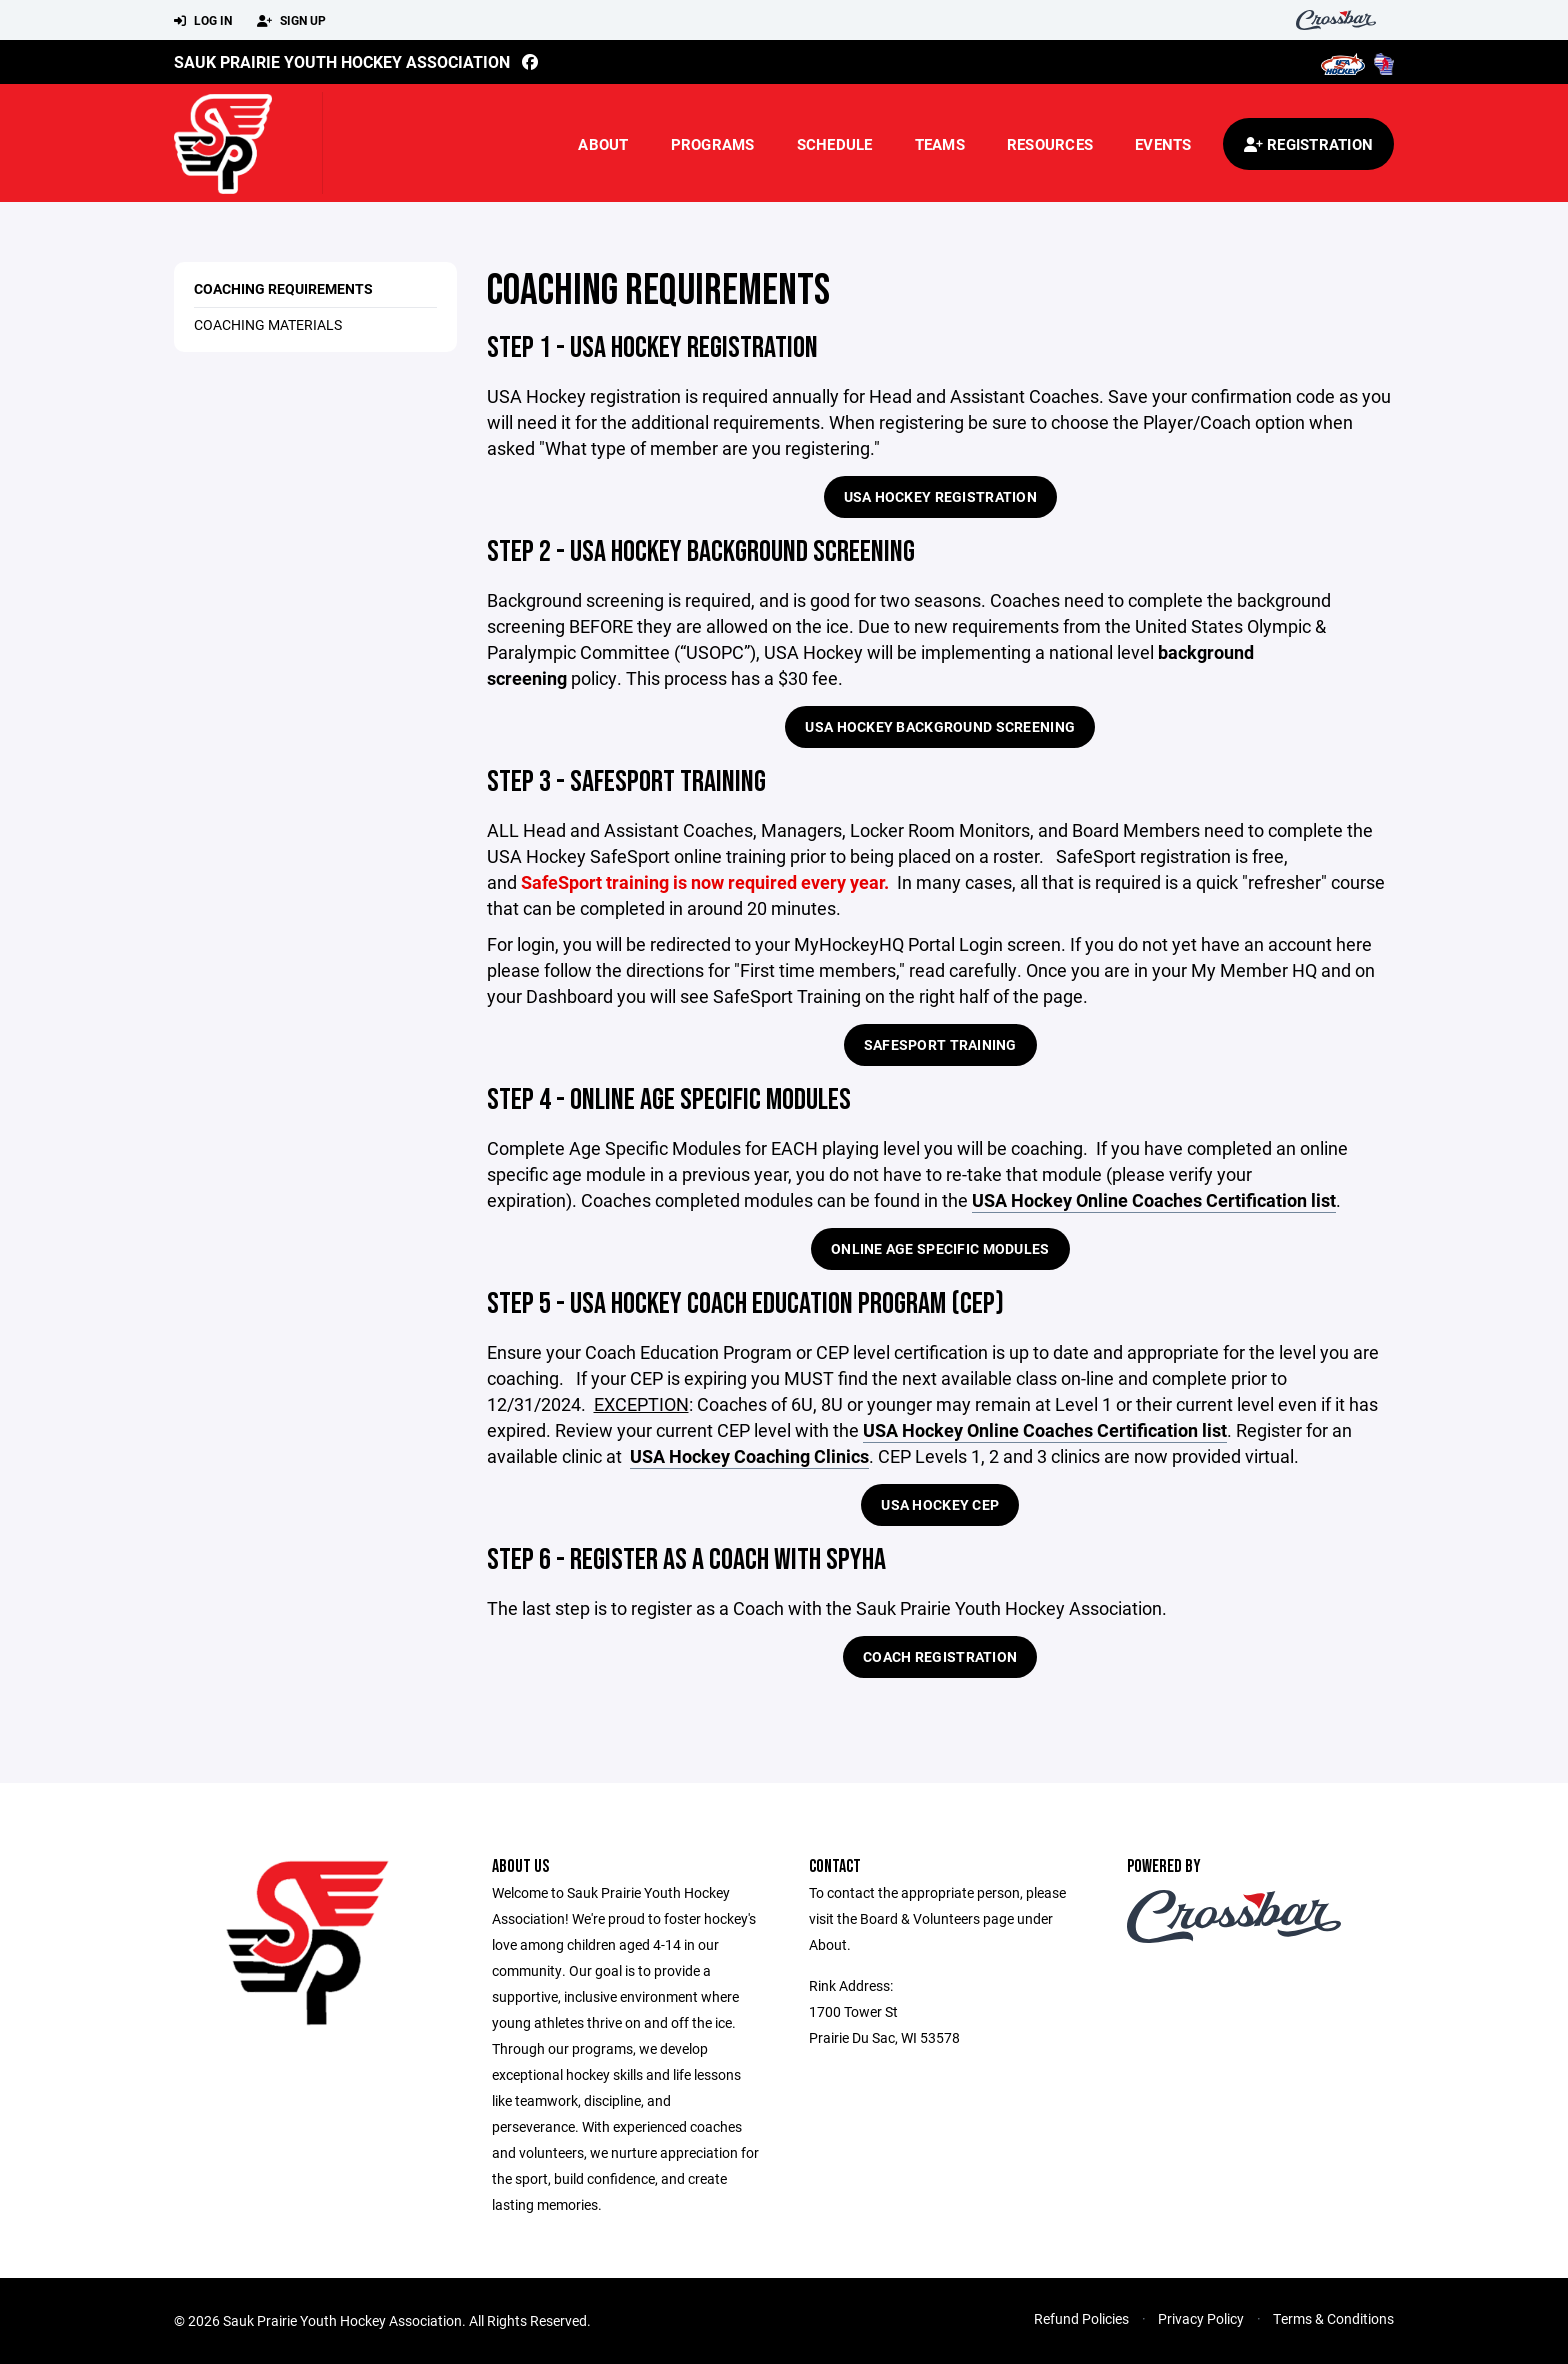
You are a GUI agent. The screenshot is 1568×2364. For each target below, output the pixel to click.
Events (1163, 144)
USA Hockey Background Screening (940, 726)
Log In (203, 21)
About (603, 144)
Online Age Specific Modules (940, 1248)
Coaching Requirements (283, 288)
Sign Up (291, 21)
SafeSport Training (940, 1044)
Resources (1050, 144)
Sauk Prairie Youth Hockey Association (342, 61)
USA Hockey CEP (940, 1504)
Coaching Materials (268, 324)
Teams (940, 144)
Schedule (835, 144)
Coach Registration (940, 1656)
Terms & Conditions (1333, 2318)
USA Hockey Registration (940, 496)
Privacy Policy (1201, 2318)
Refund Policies (1081, 2318)
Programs (713, 144)
